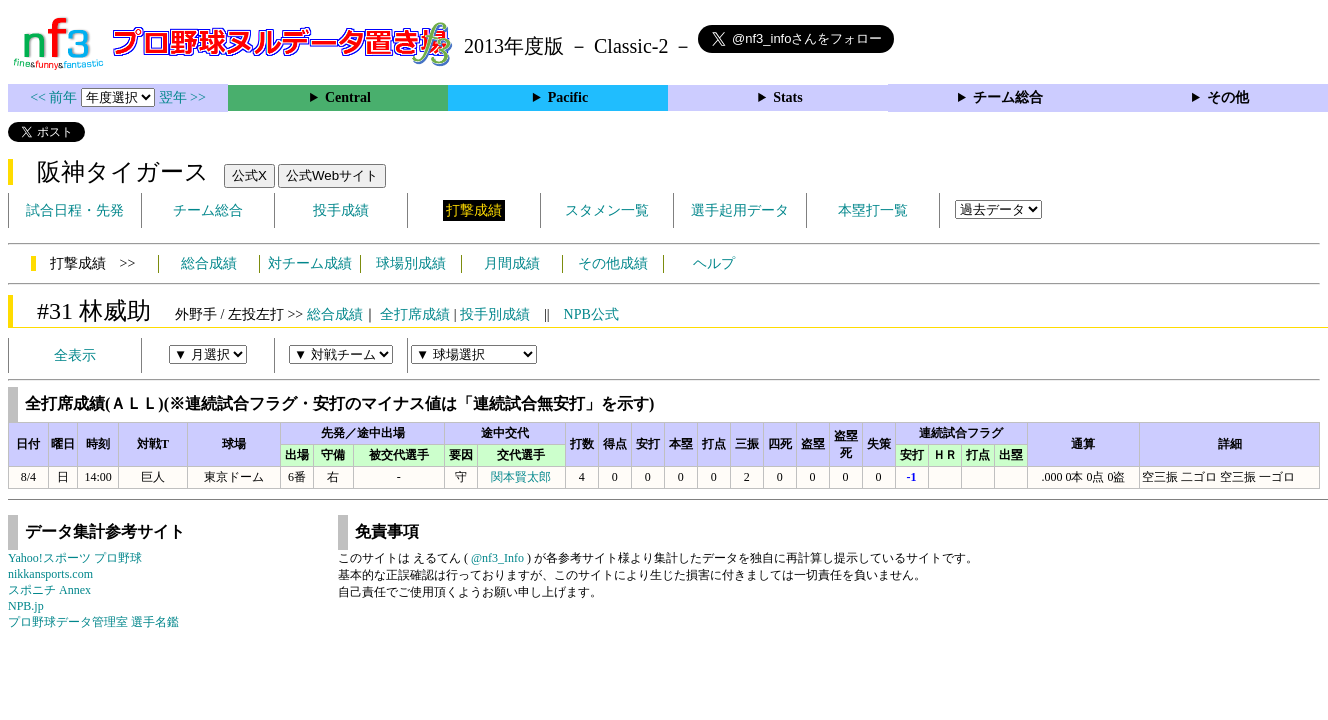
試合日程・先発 (75, 210)
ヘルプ (714, 263)
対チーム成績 (310, 263)
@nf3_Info (497, 558)
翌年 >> (182, 97)
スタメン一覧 (607, 210)
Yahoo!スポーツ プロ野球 (75, 558)
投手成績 (341, 210)
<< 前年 (55, 97)
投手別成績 (495, 314)
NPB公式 (591, 314)
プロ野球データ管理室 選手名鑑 (93, 622)
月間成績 (512, 263)
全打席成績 (415, 314)
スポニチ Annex (49, 590)
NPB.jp (26, 606)
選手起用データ (740, 210)
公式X (249, 175)
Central (348, 97)
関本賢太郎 (521, 477)
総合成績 (209, 263)
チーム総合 (1008, 97)
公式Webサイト (332, 175)
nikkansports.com (50, 574)
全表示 (75, 355)
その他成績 (613, 263)
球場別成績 (411, 263)
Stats (788, 97)
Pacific (568, 97)
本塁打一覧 (873, 210)
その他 (1228, 97)
